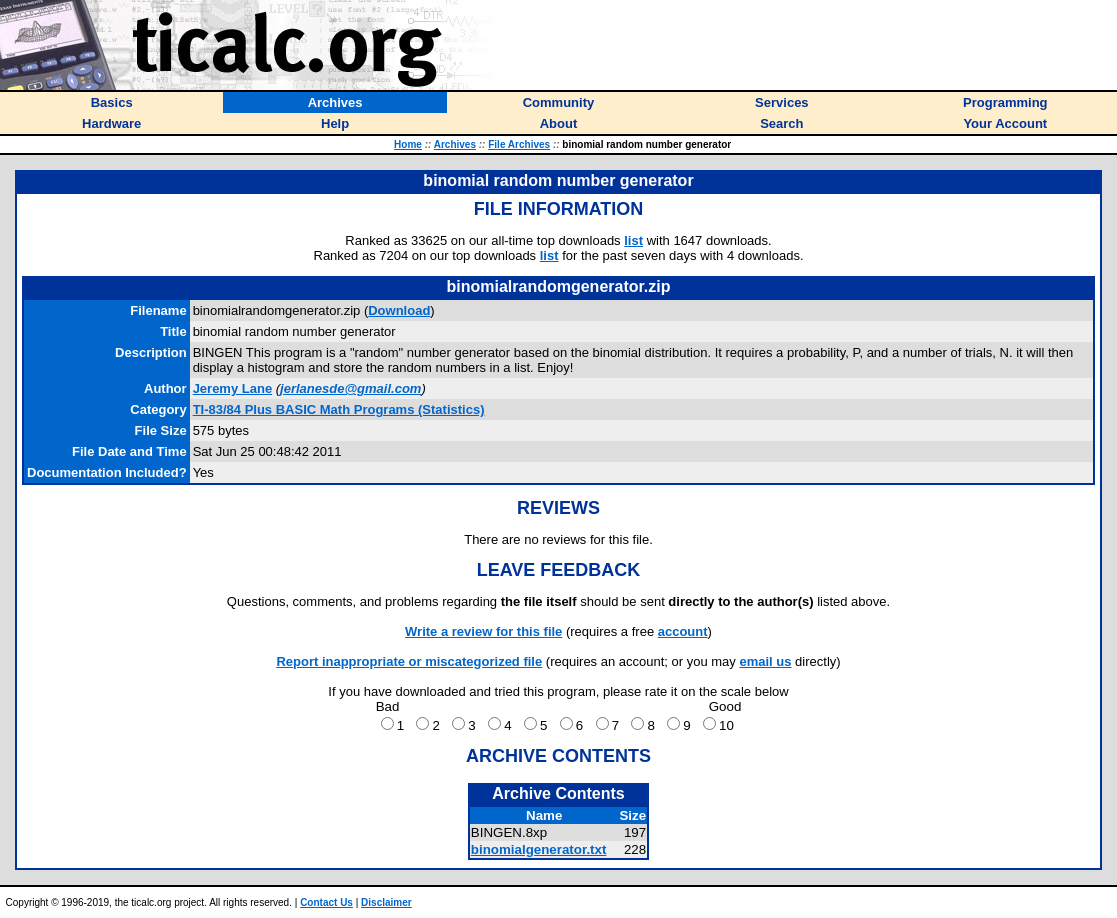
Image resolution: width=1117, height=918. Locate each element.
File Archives (519, 144)
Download (399, 310)
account (683, 631)
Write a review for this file (483, 631)
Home (408, 144)
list (633, 240)
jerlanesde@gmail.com (350, 388)
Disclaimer (386, 902)
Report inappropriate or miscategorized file (409, 661)
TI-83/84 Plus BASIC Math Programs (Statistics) (339, 409)
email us (765, 661)
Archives (455, 144)
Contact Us (326, 902)
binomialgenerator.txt (539, 849)
